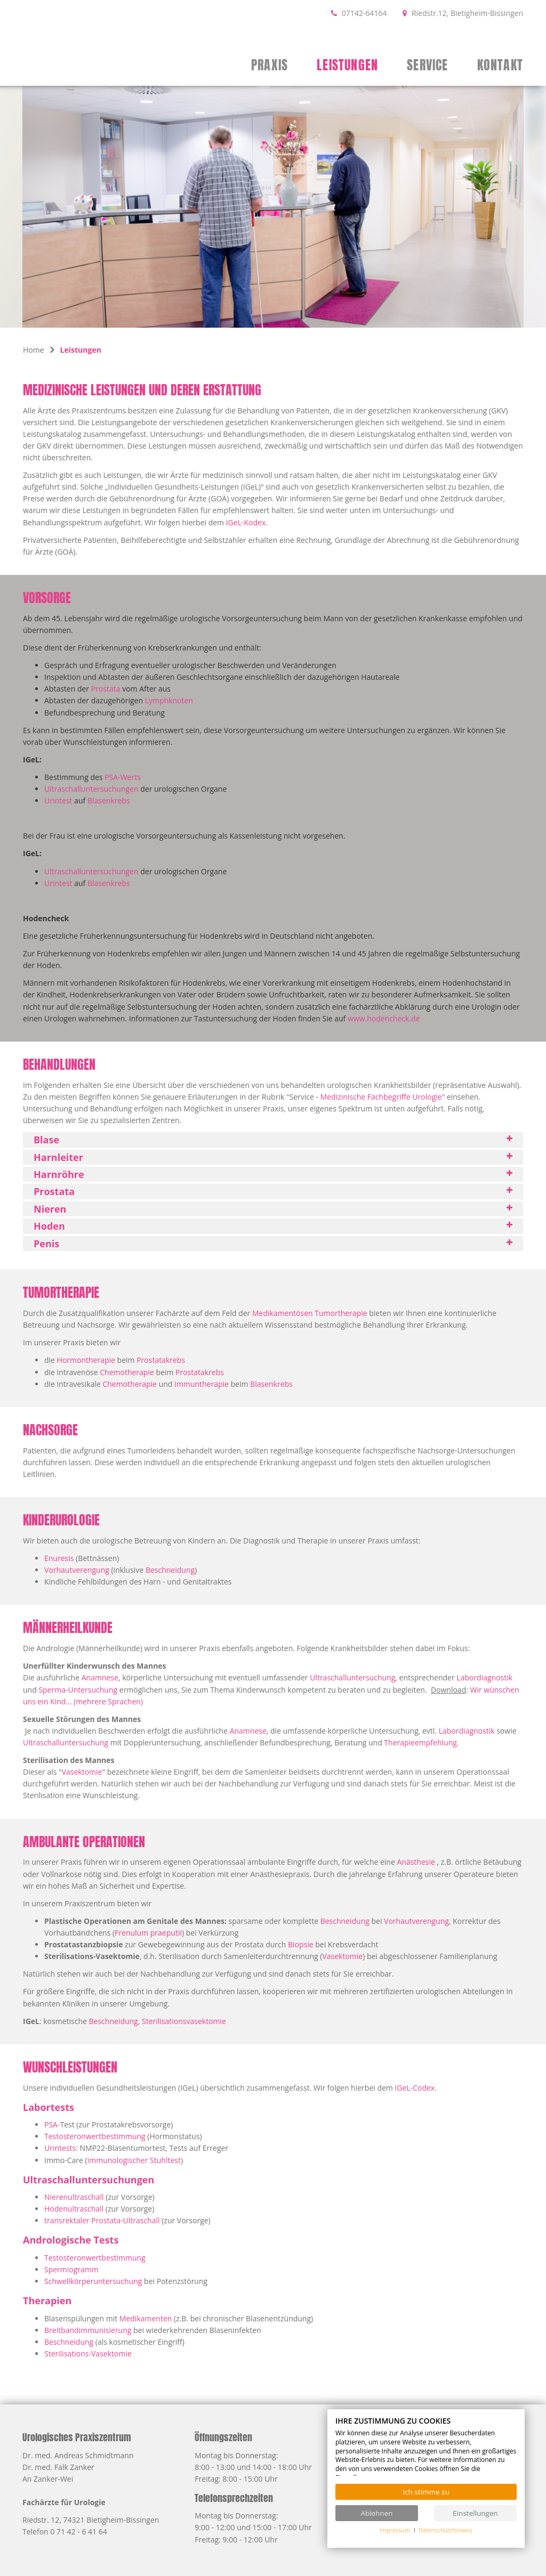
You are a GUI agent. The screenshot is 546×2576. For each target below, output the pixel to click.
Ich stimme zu (426, 2492)
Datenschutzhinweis (445, 2530)
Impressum (395, 2530)
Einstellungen (475, 2513)
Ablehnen (376, 2513)
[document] (426, 2446)
